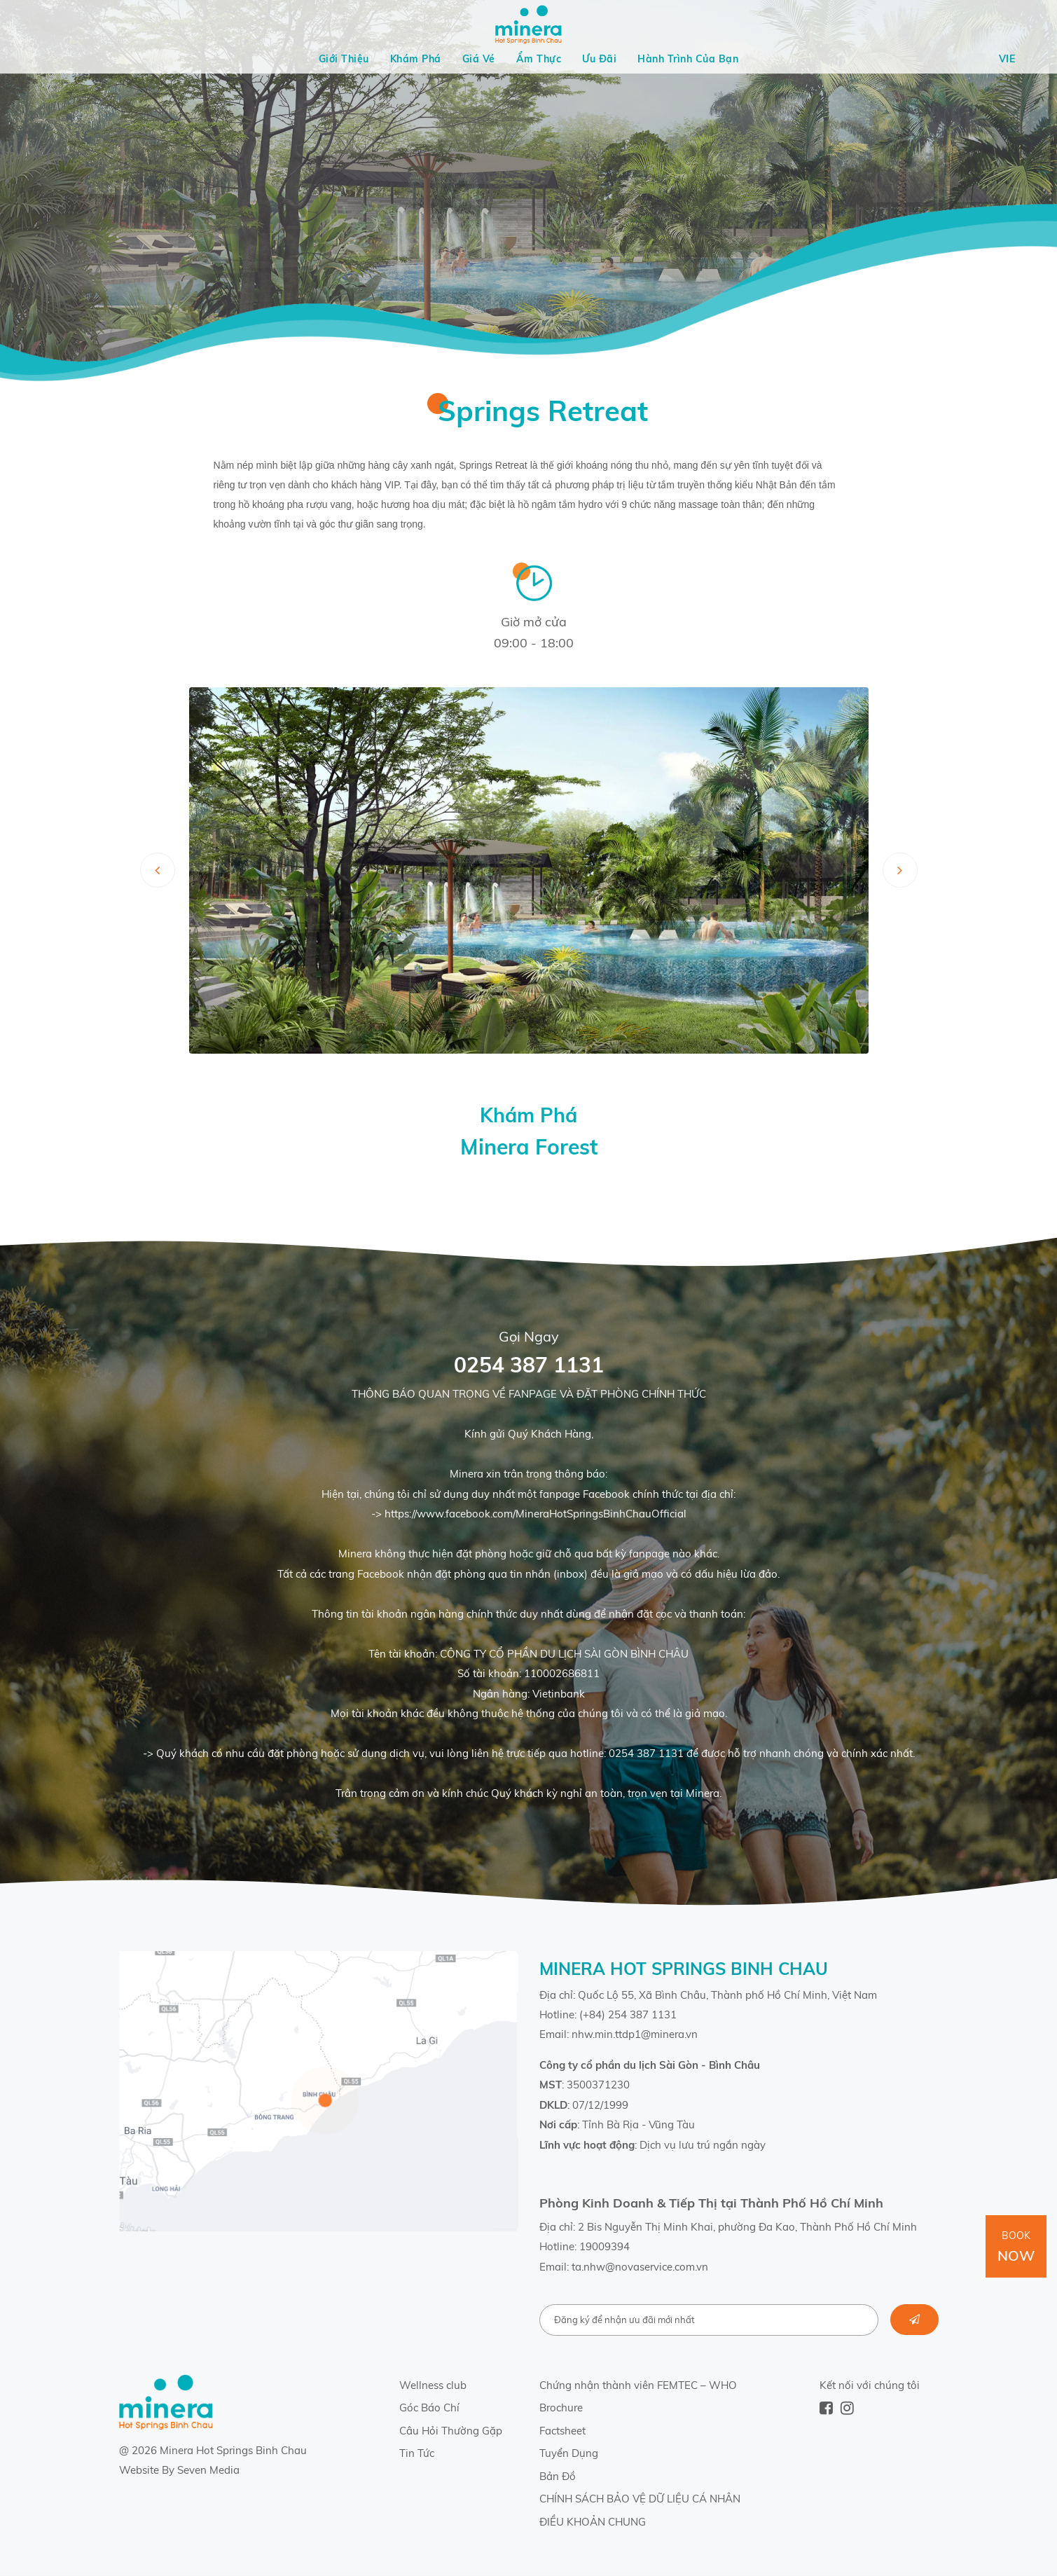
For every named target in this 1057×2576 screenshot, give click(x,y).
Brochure (561, 2407)
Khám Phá (415, 59)
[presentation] (157, 870)
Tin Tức (416, 2453)
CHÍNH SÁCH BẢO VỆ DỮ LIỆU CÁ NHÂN (639, 2498)
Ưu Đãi (599, 59)
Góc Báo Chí (429, 2407)
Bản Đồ (557, 2476)
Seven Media (208, 2470)
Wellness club (433, 2385)
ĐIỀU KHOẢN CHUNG (592, 2521)
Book (1016, 2246)
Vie (1007, 59)
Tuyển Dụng (568, 2453)
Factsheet (562, 2430)
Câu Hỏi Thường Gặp (450, 2430)
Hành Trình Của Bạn (687, 59)
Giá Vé (478, 59)
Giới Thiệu (344, 59)
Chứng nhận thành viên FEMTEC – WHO (638, 2385)
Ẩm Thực (539, 59)
